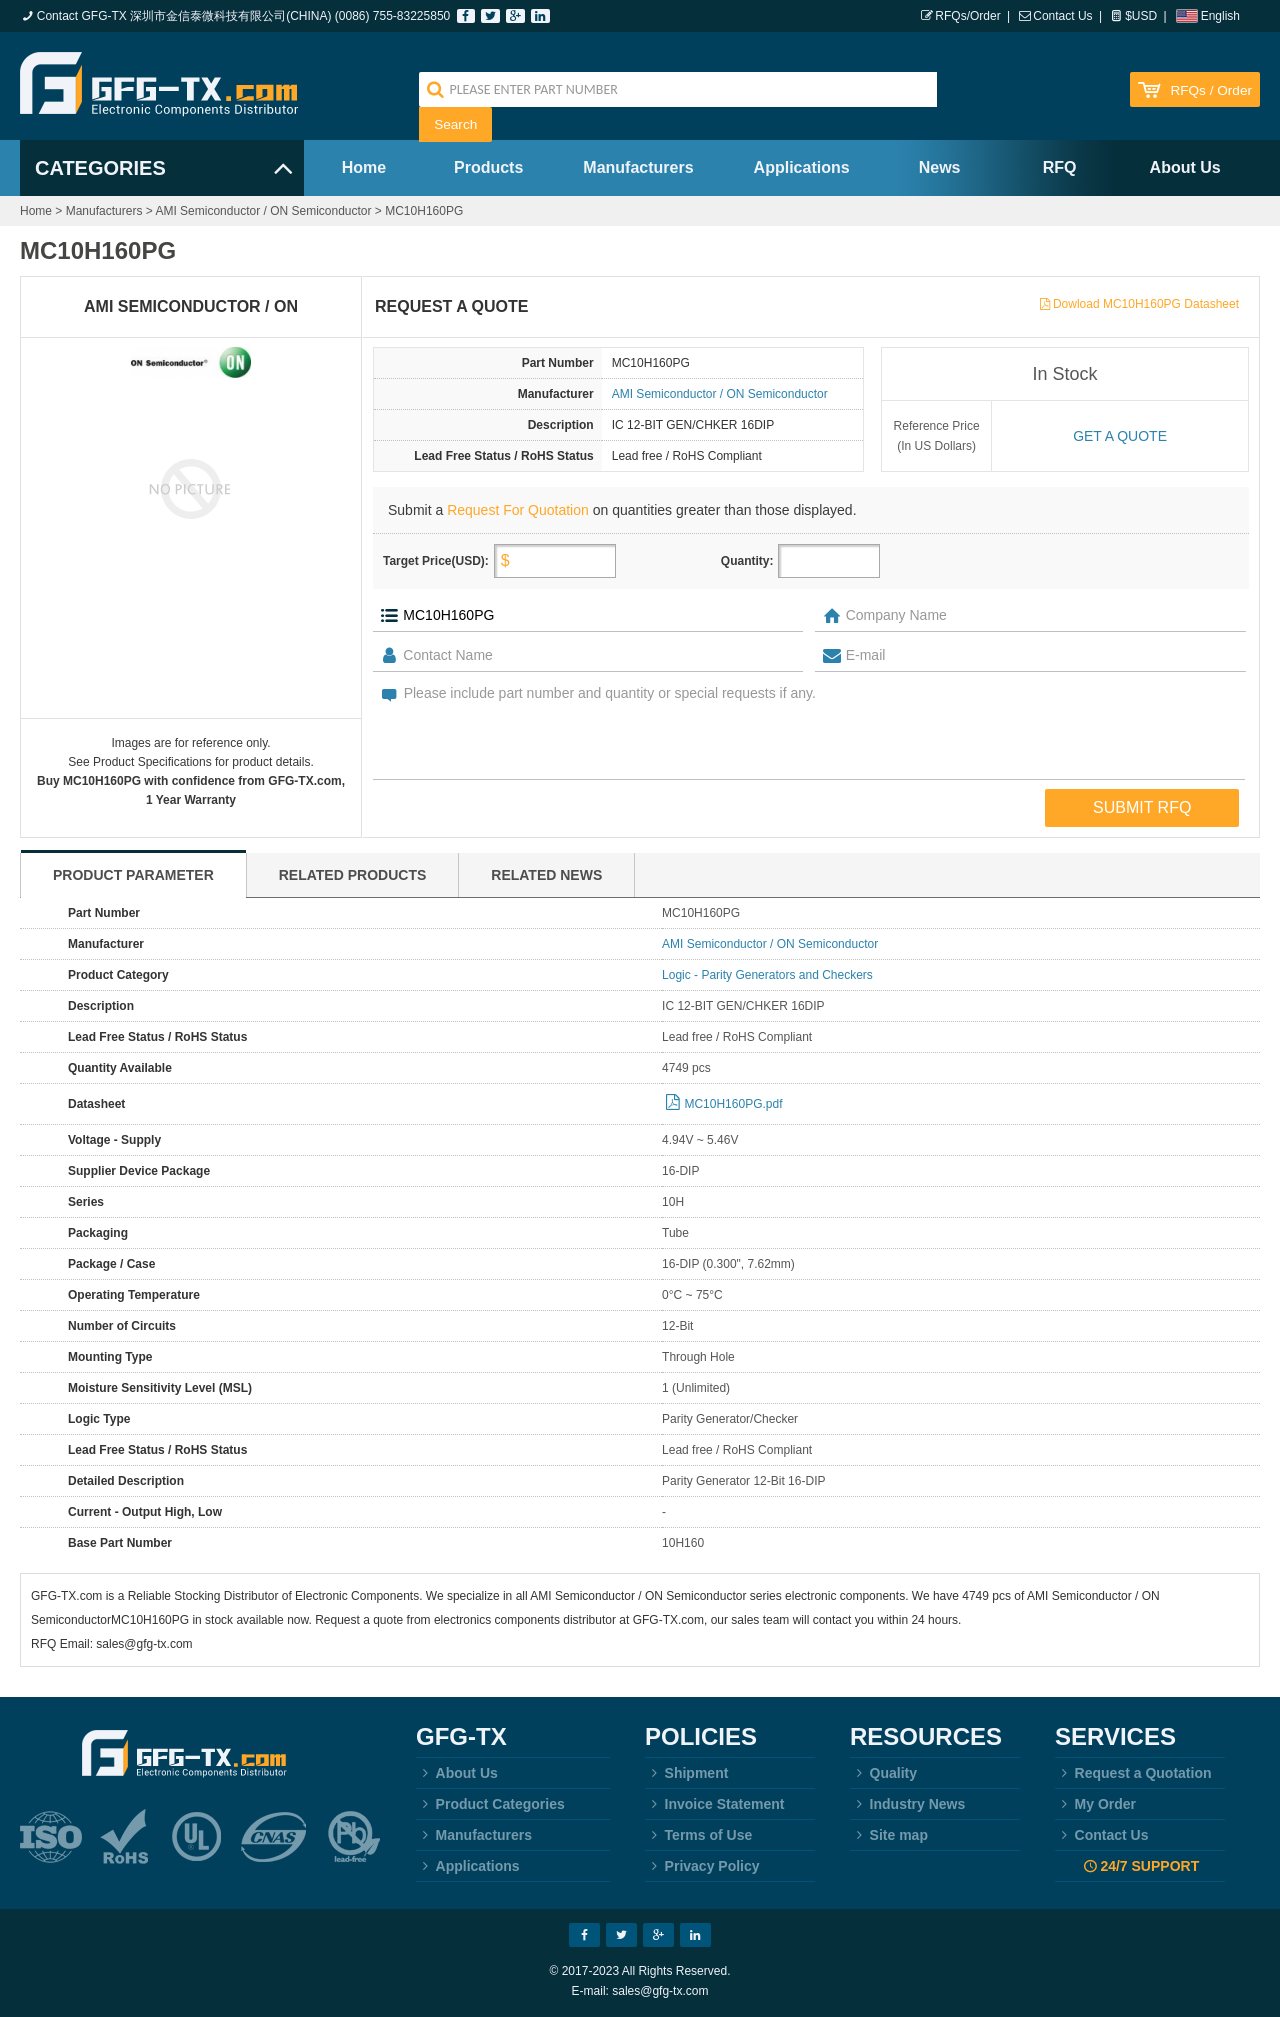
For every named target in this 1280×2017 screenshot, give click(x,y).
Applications (802, 167)
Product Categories (490, 1804)
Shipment (686, 1773)
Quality (883, 1773)
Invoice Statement (714, 1804)
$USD (1141, 16)
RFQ (1060, 167)
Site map (889, 1835)
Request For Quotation (518, 510)
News (940, 167)
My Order (1095, 1804)
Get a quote (1120, 436)
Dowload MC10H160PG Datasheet (1146, 304)
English (1220, 16)
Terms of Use (698, 1835)
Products (488, 167)
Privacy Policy (702, 1866)
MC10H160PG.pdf (733, 1104)
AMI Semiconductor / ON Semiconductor (263, 211)
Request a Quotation (1133, 1773)
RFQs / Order (1211, 90)
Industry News (907, 1804)
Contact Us (1062, 16)
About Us (1185, 167)
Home (364, 167)
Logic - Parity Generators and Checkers (767, 975)
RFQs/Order (967, 16)
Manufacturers (638, 167)
